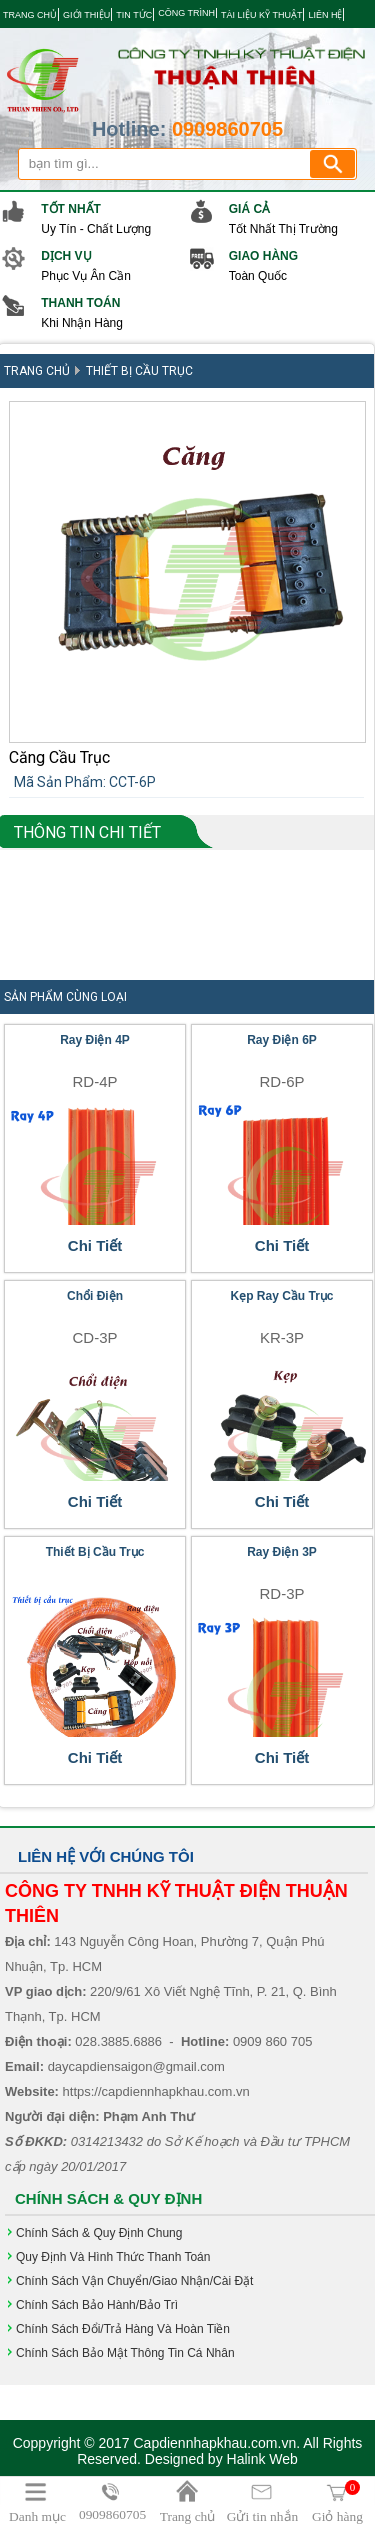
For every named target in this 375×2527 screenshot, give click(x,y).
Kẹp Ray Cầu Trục (281, 1296)
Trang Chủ (37, 371)
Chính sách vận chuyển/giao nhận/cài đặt (134, 2281)
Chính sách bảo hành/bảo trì (97, 2305)
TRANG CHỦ (30, 15)
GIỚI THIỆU (86, 15)
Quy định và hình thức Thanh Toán (113, 2257)
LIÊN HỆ (325, 15)
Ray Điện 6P (282, 1040)
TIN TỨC (134, 15)
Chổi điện (95, 1296)
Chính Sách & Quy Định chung (99, 2233)
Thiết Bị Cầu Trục (139, 371)
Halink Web (262, 2459)
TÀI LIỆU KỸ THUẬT (261, 15)
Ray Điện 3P (282, 1552)
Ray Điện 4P (95, 1040)
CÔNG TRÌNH (186, 13)
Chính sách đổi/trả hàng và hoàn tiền (123, 2329)
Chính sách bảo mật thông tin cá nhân (125, 2353)
